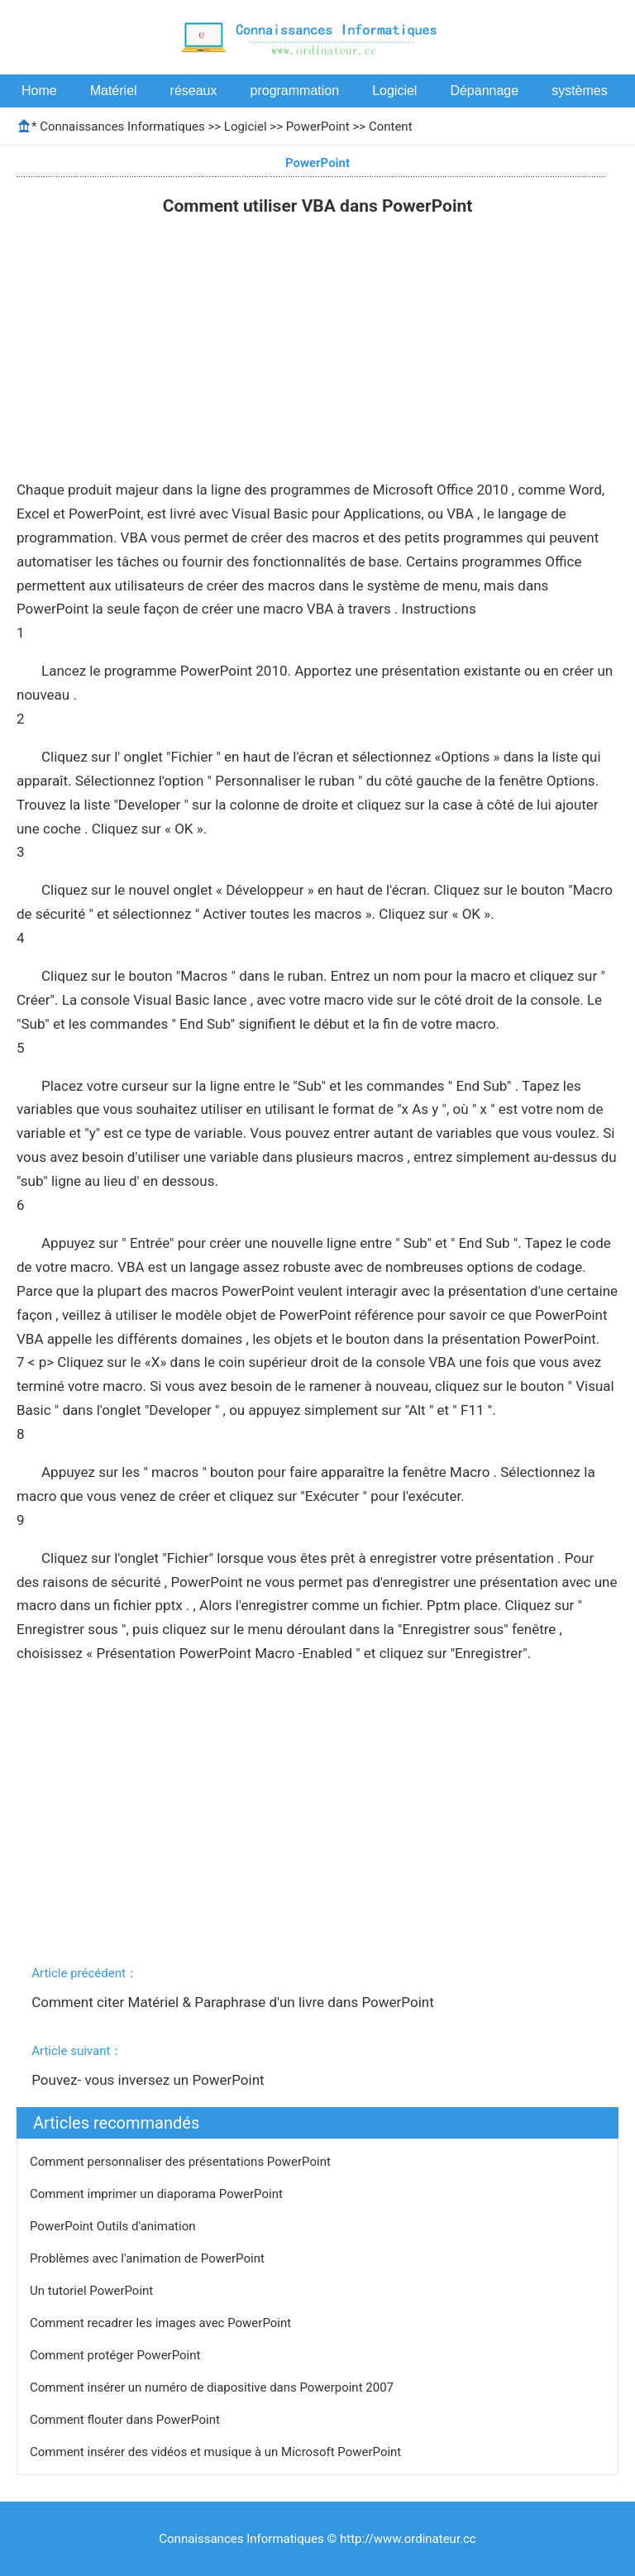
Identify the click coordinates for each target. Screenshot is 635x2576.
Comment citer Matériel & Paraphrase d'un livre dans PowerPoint (234, 2002)
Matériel (113, 91)
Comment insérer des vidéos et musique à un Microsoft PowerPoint (217, 2452)
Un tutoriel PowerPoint (93, 2290)
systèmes (579, 91)
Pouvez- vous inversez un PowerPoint (149, 2080)
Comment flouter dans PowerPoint (126, 2419)
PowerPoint (318, 126)
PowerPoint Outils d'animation (114, 2226)
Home (39, 91)
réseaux (193, 91)
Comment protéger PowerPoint (116, 2355)
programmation (295, 91)
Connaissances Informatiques (122, 126)
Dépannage (484, 91)
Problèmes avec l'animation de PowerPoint (149, 2258)
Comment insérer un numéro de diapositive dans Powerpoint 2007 (213, 2387)
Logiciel (394, 91)
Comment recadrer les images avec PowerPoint (162, 2323)
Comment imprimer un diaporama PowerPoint (158, 2193)
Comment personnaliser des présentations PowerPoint (182, 2161)
